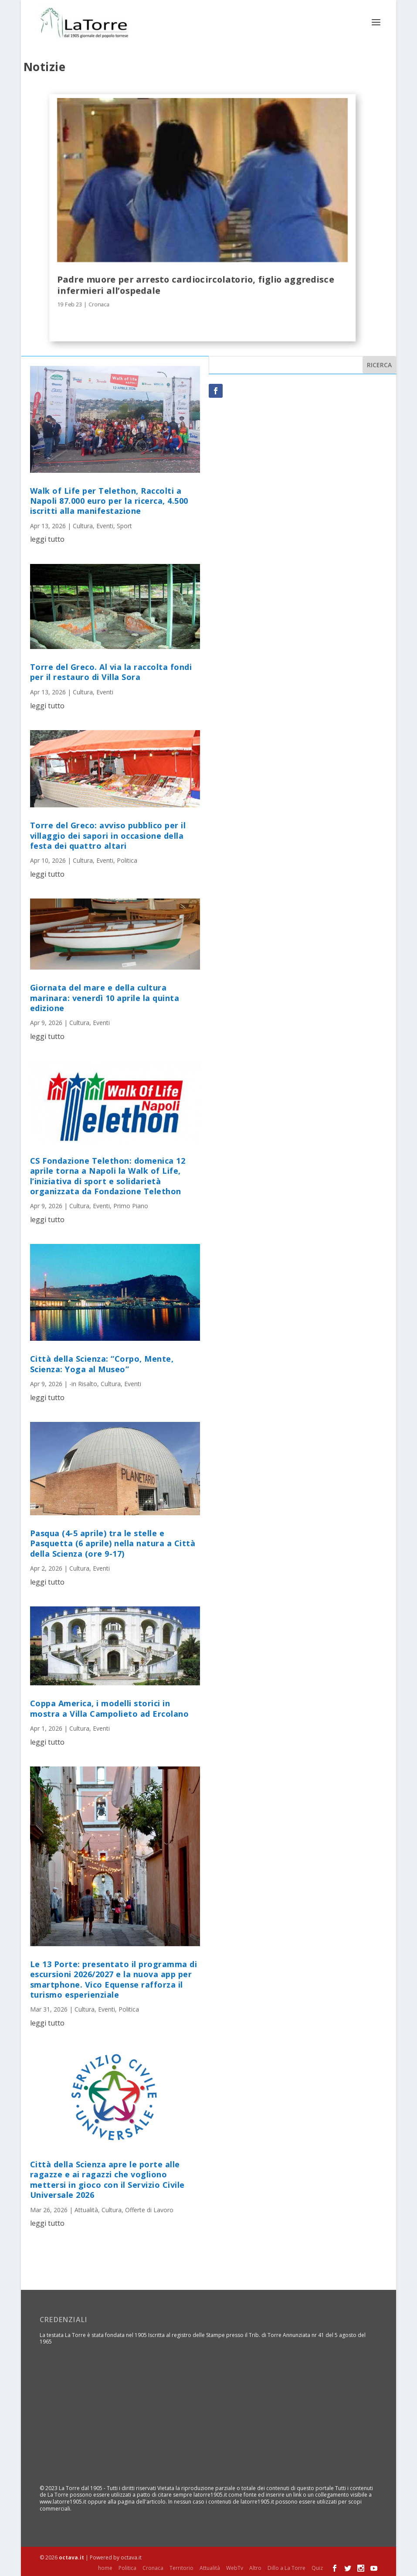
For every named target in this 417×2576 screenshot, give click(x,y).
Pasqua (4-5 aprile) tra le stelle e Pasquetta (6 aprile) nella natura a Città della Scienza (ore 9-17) (113, 1542)
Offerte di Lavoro (149, 2209)
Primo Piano (130, 1205)
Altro (255, 2567)
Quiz (317, 2567)
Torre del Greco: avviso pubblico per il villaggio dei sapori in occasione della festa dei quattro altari (108, 835)
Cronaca (99, 303)
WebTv (234, 2567)
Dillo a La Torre (286, 2567)
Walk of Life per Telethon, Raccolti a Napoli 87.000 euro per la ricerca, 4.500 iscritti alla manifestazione (109, 500)
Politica (127, 860)
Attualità (86, 2209)
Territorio (181, 2567)
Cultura (83, 525)
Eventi (104, 525)
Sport (124, 525)
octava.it (71, 2556)
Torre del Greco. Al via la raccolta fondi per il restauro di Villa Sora (111, 671)
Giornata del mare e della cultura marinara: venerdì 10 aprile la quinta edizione (105, 997)
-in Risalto (83, 1383)
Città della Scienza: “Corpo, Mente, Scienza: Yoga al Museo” (102, 1363)
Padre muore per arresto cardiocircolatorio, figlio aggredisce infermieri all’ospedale (195, 284)
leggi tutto (47, 538)
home (105, 2567)
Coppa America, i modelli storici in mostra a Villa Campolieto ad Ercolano (109, 1708)
